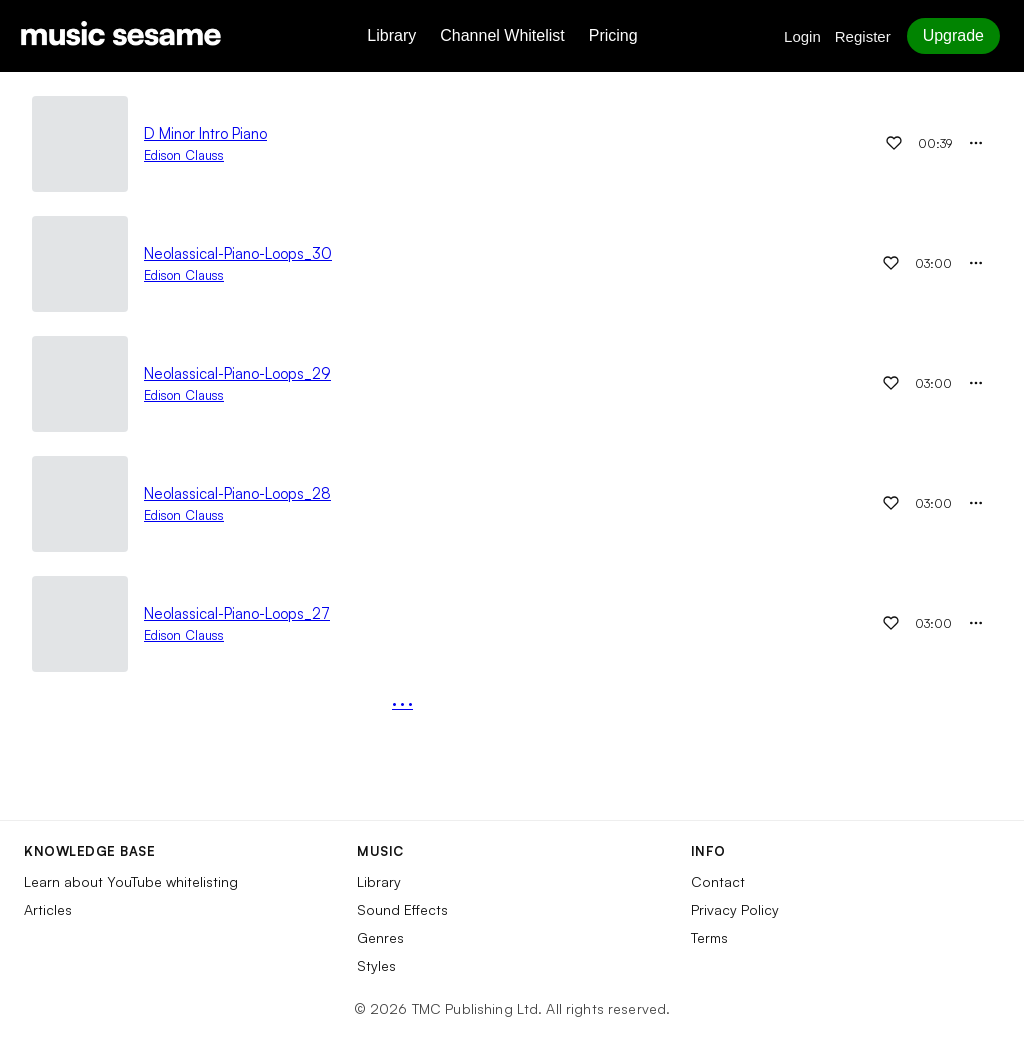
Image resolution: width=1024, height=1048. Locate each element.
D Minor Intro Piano (205, 133)
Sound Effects (402, 909)
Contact (718, 881)
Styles (376, 965)
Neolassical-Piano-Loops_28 (237, 493)
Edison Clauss (184, 155)
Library (391, 35)
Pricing (613, 35)
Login (802, 36)
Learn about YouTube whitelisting (131, 881)
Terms (709, 937)
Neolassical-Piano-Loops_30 (238, 253)
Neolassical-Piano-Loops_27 (237, 613)
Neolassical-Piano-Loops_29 (237, 373)
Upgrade (953, 35)
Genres (380, 937)
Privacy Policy (735, 909)
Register (863, 36)
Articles (48, 909)
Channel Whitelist (502, 35)
